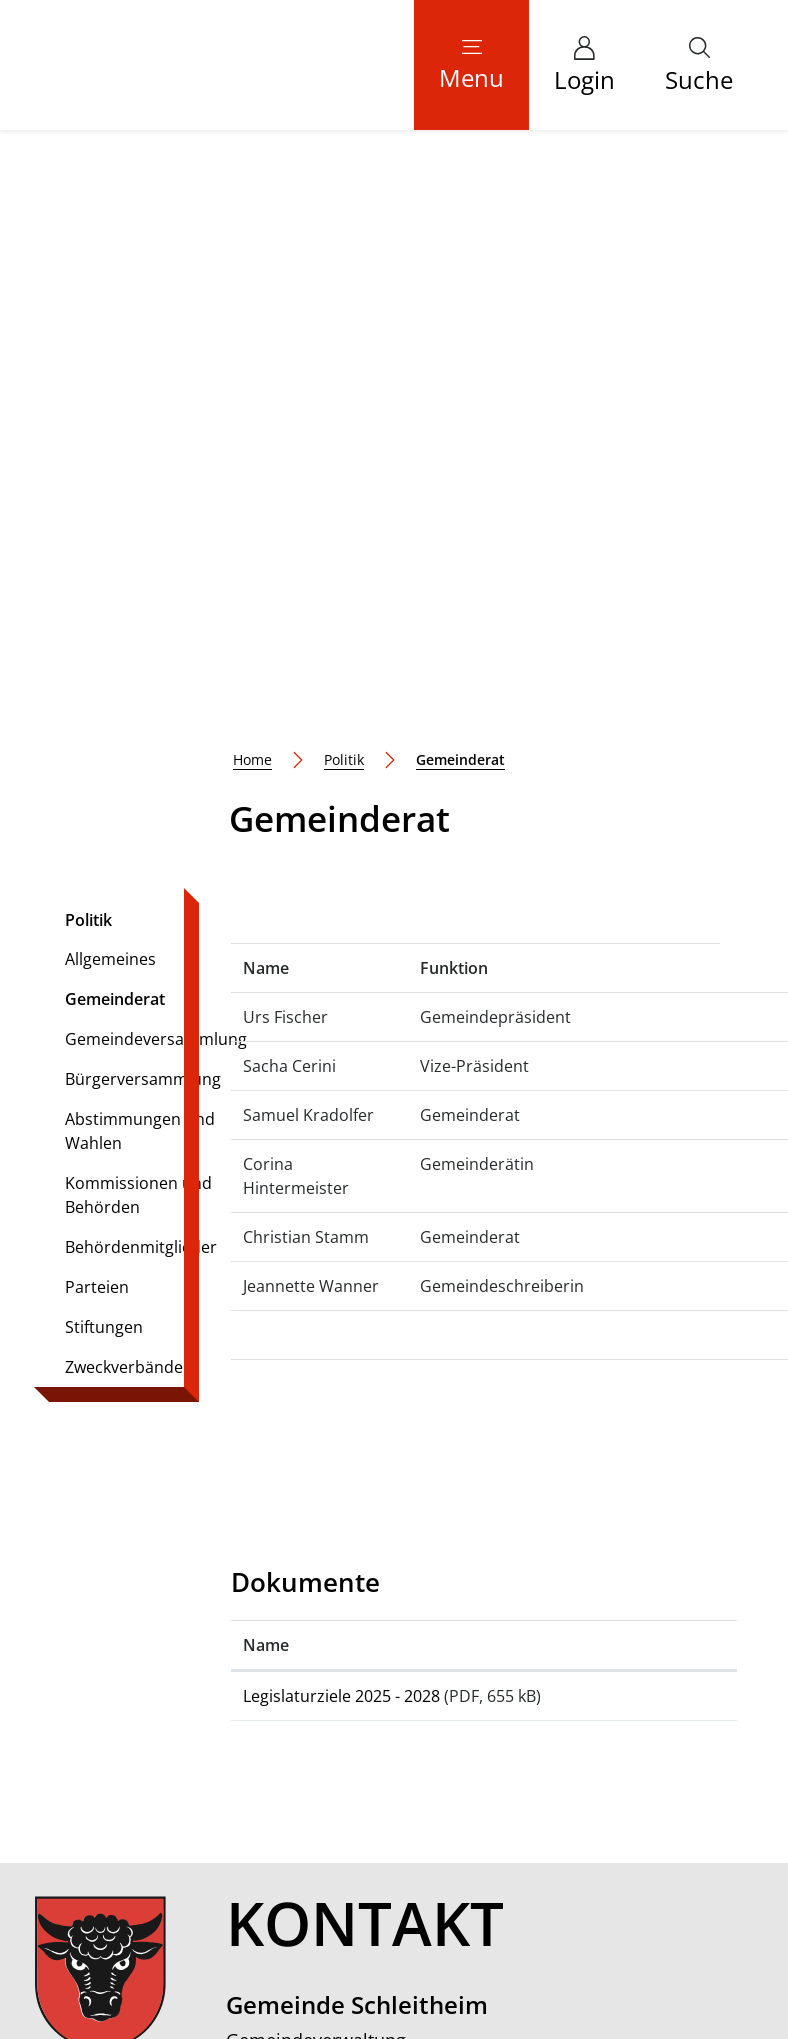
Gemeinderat (120, 427)
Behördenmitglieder (141, 671)
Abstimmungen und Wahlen (140, 555)
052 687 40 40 (356, 1562)
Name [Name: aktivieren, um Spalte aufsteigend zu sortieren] (266, 1069)
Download (658, 1128)
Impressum (560, 1895)
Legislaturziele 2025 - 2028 (341, 1120)
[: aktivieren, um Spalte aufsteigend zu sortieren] (658, 1069)
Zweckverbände (124, 791)
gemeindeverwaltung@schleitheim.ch (446, 1589)
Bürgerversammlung (143, 503)
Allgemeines (110, 383)
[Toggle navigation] (471, 65)
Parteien (97, 711)
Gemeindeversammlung (156, 463)
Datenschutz (477, 1895)
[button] (699, 65)
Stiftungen (104, 751)
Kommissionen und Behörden (138, 619)
